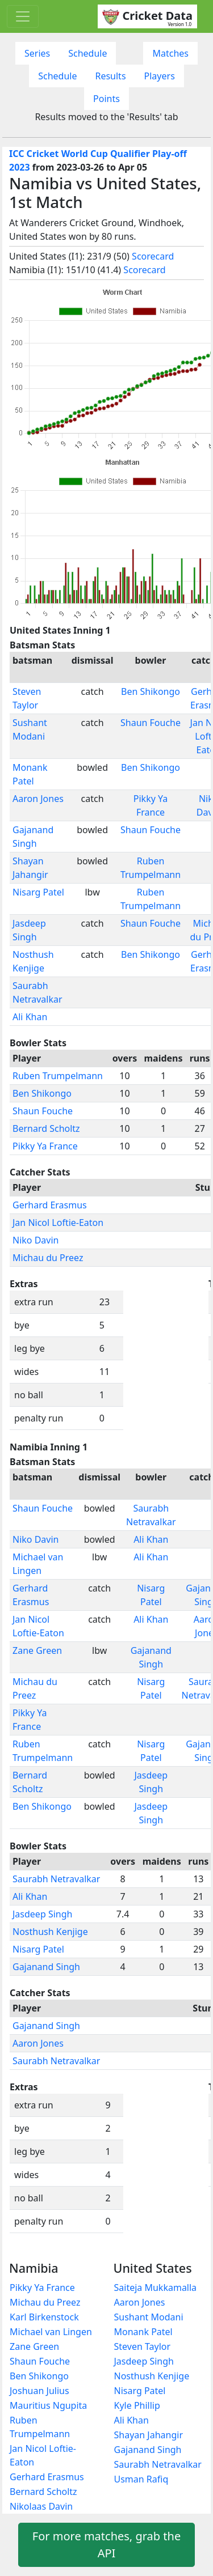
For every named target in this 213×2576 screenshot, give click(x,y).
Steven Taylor (142, 2346)
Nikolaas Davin (41, 2506)
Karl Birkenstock (44, 2317)
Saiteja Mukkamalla (155, 2287)
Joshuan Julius (39, 2390)
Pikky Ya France (45, 1146)
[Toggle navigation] (23, 16)
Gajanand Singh (46, 1966)
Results (110, 76)
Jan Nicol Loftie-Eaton (57, 1222)
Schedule (87, 53)
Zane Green (37, 1650)
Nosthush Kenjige (50, 1931)
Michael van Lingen (51, 2331)
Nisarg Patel (38, 892)
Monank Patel (143, 2331)
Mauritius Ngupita (48, 2405)
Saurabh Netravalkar (56, 1879)
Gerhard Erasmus (49, 1205)
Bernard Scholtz (46, 1128)
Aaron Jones (38, 798)
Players (159, 76)
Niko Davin (35, 1240)
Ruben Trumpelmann (57, 1076)
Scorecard (153, 256)
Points (106, 98)
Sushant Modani (148, 2317)
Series (37, 53)
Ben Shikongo (150, 691)
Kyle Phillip (137, 2405)
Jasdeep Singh (42, 1914)
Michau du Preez (47, 1257)
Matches (170, 53)
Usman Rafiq (141, 2479)
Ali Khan (29, 1017)
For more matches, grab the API (106, 2544)
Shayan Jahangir (148, 2435)
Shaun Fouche (150, 722)
